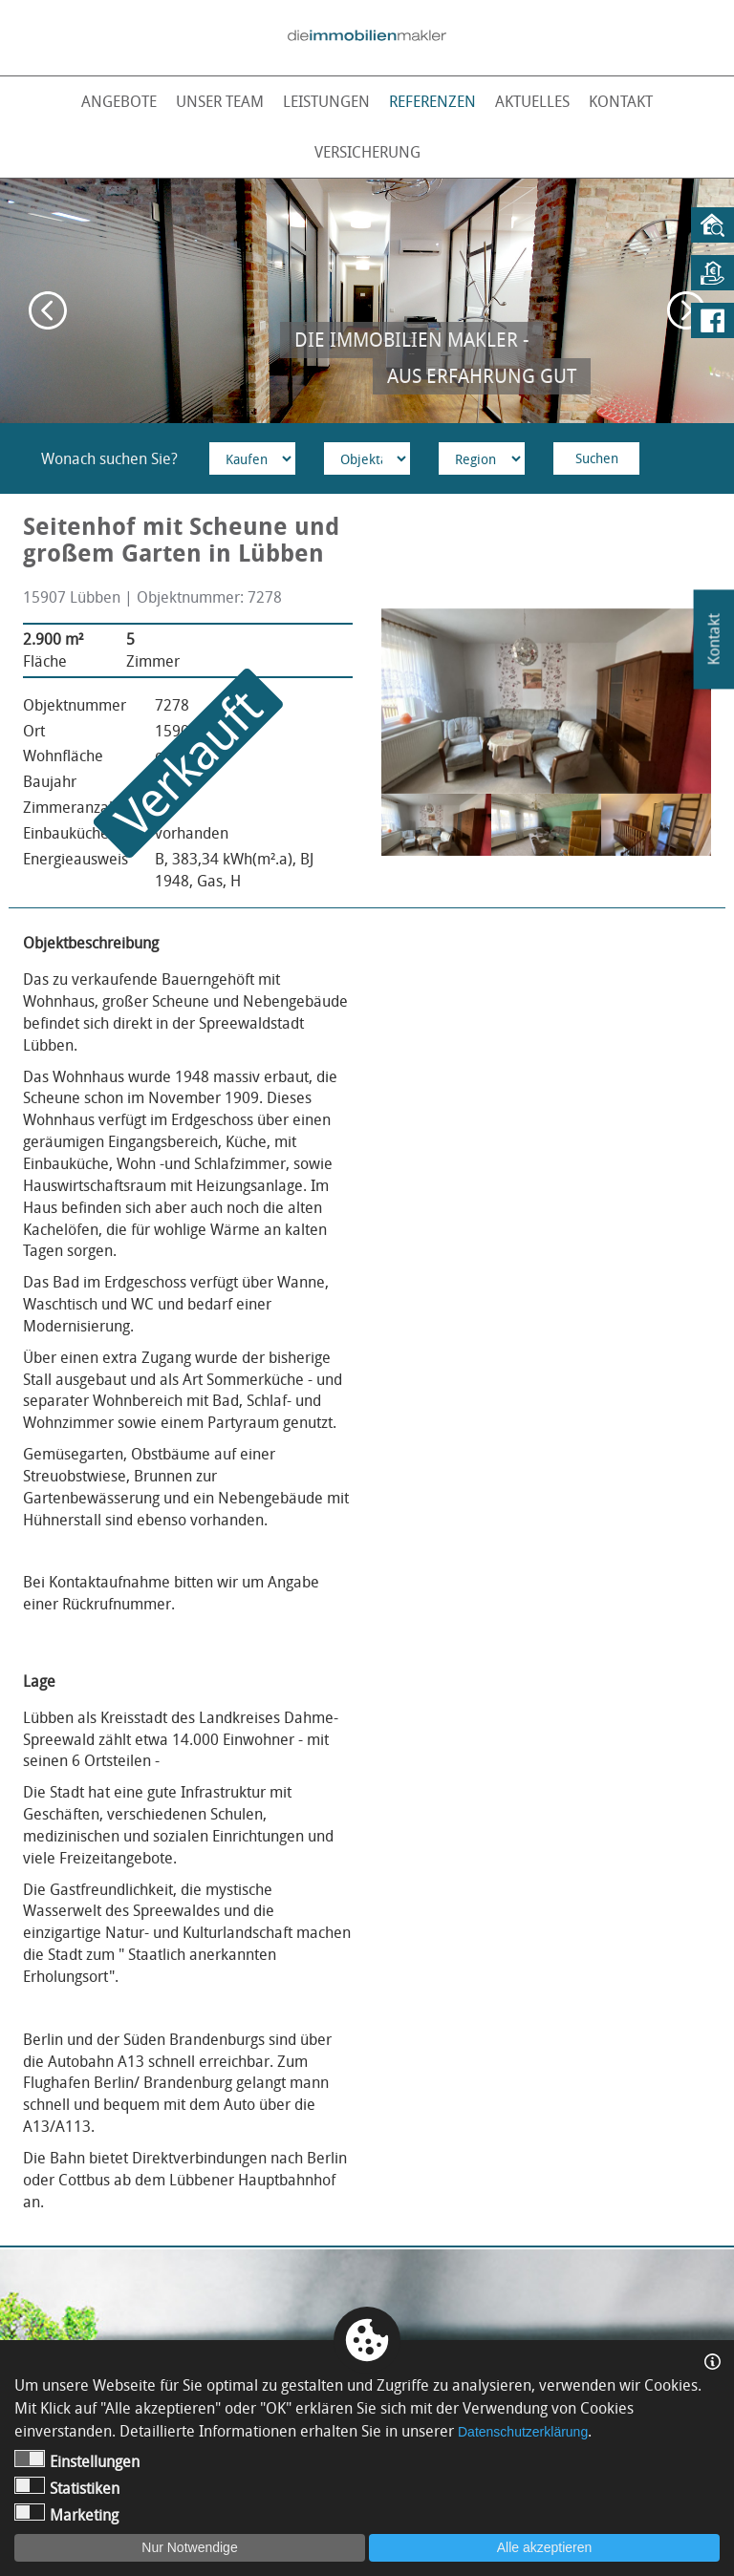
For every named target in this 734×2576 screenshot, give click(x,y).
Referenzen (432, 101)
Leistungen (326, 101)
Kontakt (621, 101)
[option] (367, 301)
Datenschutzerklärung (523, 2431)
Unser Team (220, 101)
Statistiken (66, 2488)
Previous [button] (48, 310)
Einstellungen (77, 2461)
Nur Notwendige (189, 2547)
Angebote (119, 101)
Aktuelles (532, 101)
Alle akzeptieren (545, 2547)
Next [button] (686, 310)
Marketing (66, 2514)
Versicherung (367, 151)
